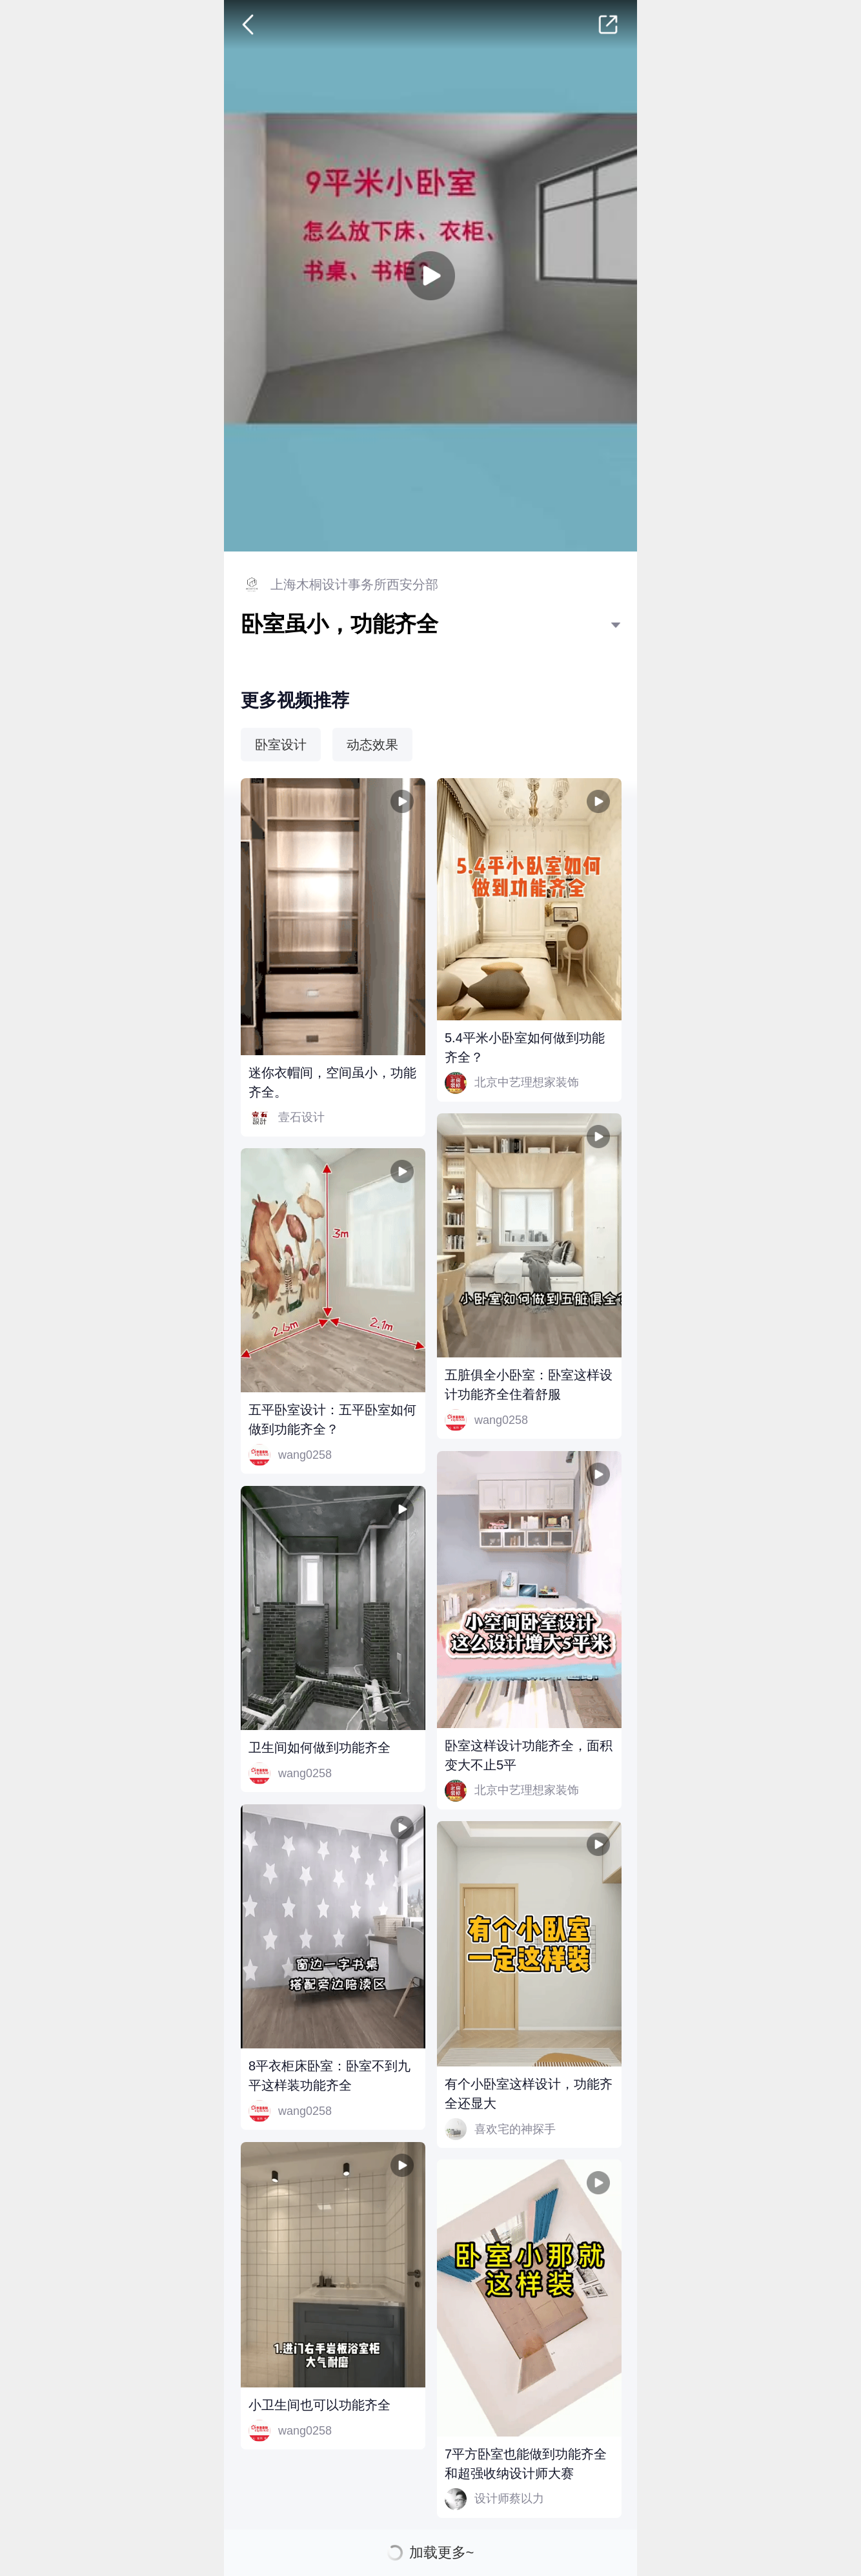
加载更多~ (441, 2553)
